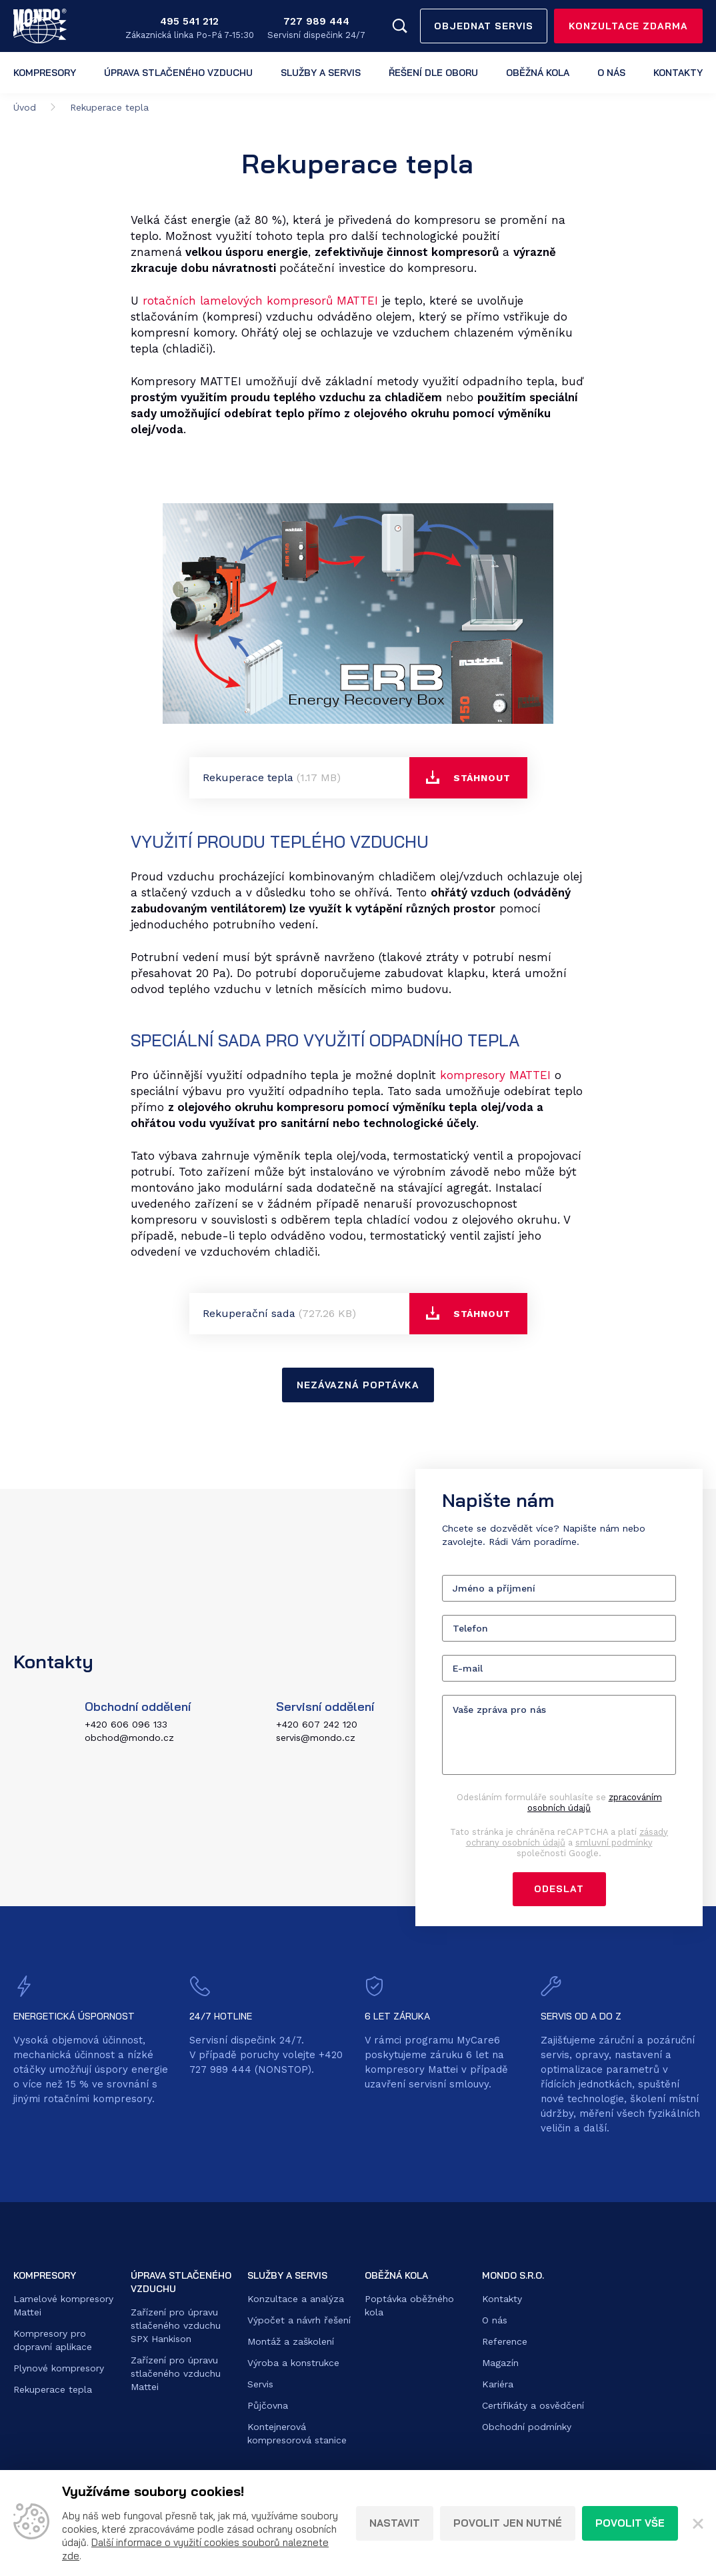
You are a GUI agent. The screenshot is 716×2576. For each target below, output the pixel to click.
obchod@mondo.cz (129, 1738)
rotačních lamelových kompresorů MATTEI (260, 300)
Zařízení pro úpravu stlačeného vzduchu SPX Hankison (176, 2326)
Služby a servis (321, 73)
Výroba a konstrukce (293, 2363)
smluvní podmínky (614, 1843)
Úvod (24, 107)
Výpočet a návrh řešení (299, 2320)
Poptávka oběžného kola (409, 2306)
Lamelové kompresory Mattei (63, 2306)
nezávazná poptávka (358, 1385)
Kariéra (497, 2384)
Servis (260, 2384)
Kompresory (44, 73)
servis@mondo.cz (315, 1738)
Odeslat (559, 1890)
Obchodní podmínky (526, 2427)
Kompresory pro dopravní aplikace (52, 2341)
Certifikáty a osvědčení (533, 2406)
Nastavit (394, 2523)
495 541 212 (189, 21)
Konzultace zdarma (628, 26)
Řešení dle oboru (433, 73)
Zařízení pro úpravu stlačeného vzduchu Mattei (176, 2374)
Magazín (500, 2363)
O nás (611, 73)
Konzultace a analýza (295, 2299)
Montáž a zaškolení (290, 2342)
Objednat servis (484, 26)
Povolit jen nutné (507, 2523)
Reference (504, 2342)
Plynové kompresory (58, 2368)
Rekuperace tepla (52, 2390)
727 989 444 (316, 21)
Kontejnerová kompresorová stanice (297, 2434)
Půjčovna (267, 2406)
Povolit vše (630, 2523)
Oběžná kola (537, 73)
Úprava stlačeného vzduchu (178, 73)
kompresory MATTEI (495, 1075)
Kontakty (678, 73)
